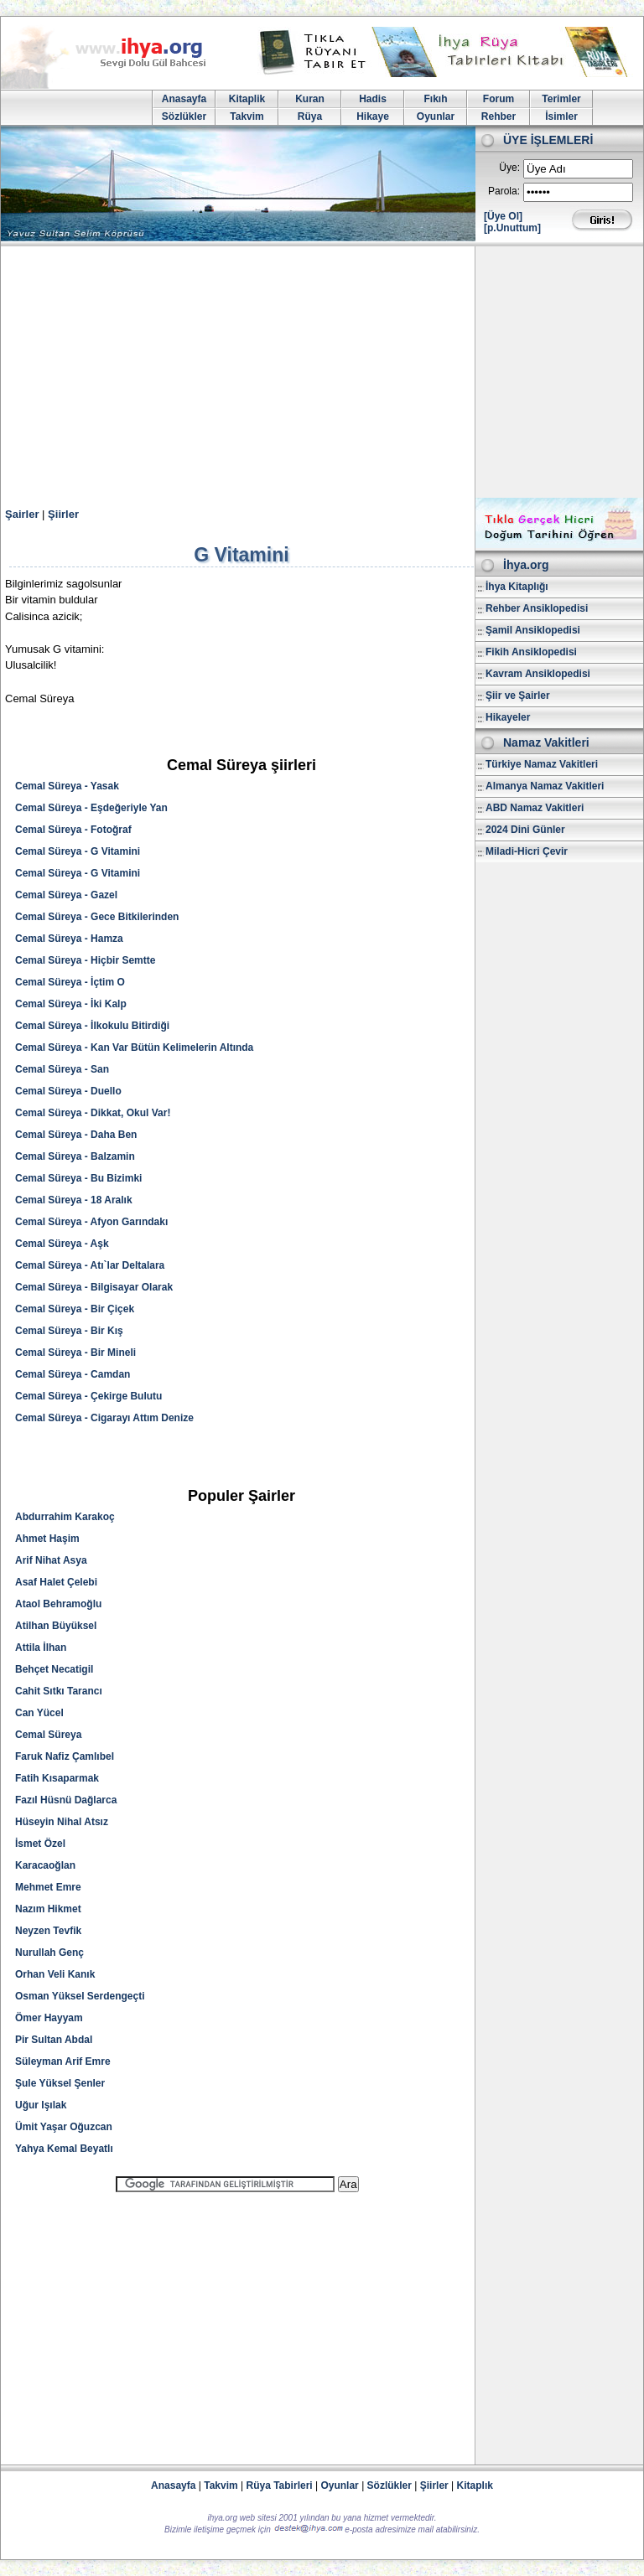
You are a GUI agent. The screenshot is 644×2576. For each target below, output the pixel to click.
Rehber (498, 116)
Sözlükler (184, 116)
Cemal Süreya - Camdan (72, 1374)
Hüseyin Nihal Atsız (61, 1822)
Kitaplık (475, 2485)
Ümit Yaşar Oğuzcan (63, 2127)
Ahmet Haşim (47, 1538)
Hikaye (372, 116)
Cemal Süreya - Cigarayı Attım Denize (104, 1418)
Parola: (504, 191)
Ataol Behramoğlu (58, 1604)
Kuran (310, 99)
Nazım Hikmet (48, 1909)
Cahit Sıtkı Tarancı (58, 1691)
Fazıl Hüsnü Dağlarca (66, 1800)
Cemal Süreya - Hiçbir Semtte (85, 960)
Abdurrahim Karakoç (65, 1517)
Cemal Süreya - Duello (68, 1091)
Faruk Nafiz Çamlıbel (64, 1756)
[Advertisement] (322, 372)
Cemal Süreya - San (62, 1069)
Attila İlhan (40, 1647)
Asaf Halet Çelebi (56, 1582)
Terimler (561, 99)
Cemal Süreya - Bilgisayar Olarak (94, 1287)
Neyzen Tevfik (48, 1931)
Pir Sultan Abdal (53, 2040)
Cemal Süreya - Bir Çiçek (74, 1309)
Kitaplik (247, 99)
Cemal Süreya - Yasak (67, 786)
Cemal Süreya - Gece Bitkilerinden (97, 917)
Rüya (310, 116)
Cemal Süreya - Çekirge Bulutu (88, 1396)
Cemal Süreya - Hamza (69, 938)
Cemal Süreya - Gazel (66, 895)
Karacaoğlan (45, 1865)
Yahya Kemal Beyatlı (64, 2148)
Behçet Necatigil (54, 1669)
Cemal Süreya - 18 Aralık (73, 1200)
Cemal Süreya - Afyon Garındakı (91, 1222)
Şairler (22, 514)
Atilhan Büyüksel (55, 1626)
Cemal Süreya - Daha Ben (76, 1135)
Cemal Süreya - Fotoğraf (73, 829)
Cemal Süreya (48, 1735)
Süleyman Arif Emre (63, 2061)
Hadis (373, 99)
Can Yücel (39, 1713)
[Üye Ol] (503, 216)
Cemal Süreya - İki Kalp (71, 1004)
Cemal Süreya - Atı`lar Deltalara (89, 1265)
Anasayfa (184, 99)
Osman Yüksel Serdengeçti (80, 1996)
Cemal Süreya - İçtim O (70, 982)
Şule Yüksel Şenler (60, 2083)
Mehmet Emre (48, 1887)
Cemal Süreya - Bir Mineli (75, 1352)
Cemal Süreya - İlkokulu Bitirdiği (92, 1026)
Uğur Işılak (40, 2105)
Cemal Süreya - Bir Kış (69, 1331)
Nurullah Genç (49, 1952)
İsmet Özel (40, 1843)
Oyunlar (435, 116)
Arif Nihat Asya (51, 1560)
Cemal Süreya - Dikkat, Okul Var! (92, 1113)
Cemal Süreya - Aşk (62, 1243)
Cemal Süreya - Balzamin (75, 1156)
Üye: (509, 167)
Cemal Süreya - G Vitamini (77, 851)
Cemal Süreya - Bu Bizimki (78, 1178)
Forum (498, 99)
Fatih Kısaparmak (57, 1778)
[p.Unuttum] (512, 228)
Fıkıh (435, 99)
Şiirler (63, 514)
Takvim (246, 116)
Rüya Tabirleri (280, 2485)
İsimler (561, 116)
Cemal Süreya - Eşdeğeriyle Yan (91, 808)
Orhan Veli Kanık (55, 1974)
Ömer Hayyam (49, 2018)
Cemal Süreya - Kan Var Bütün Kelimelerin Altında (134, 1047)
